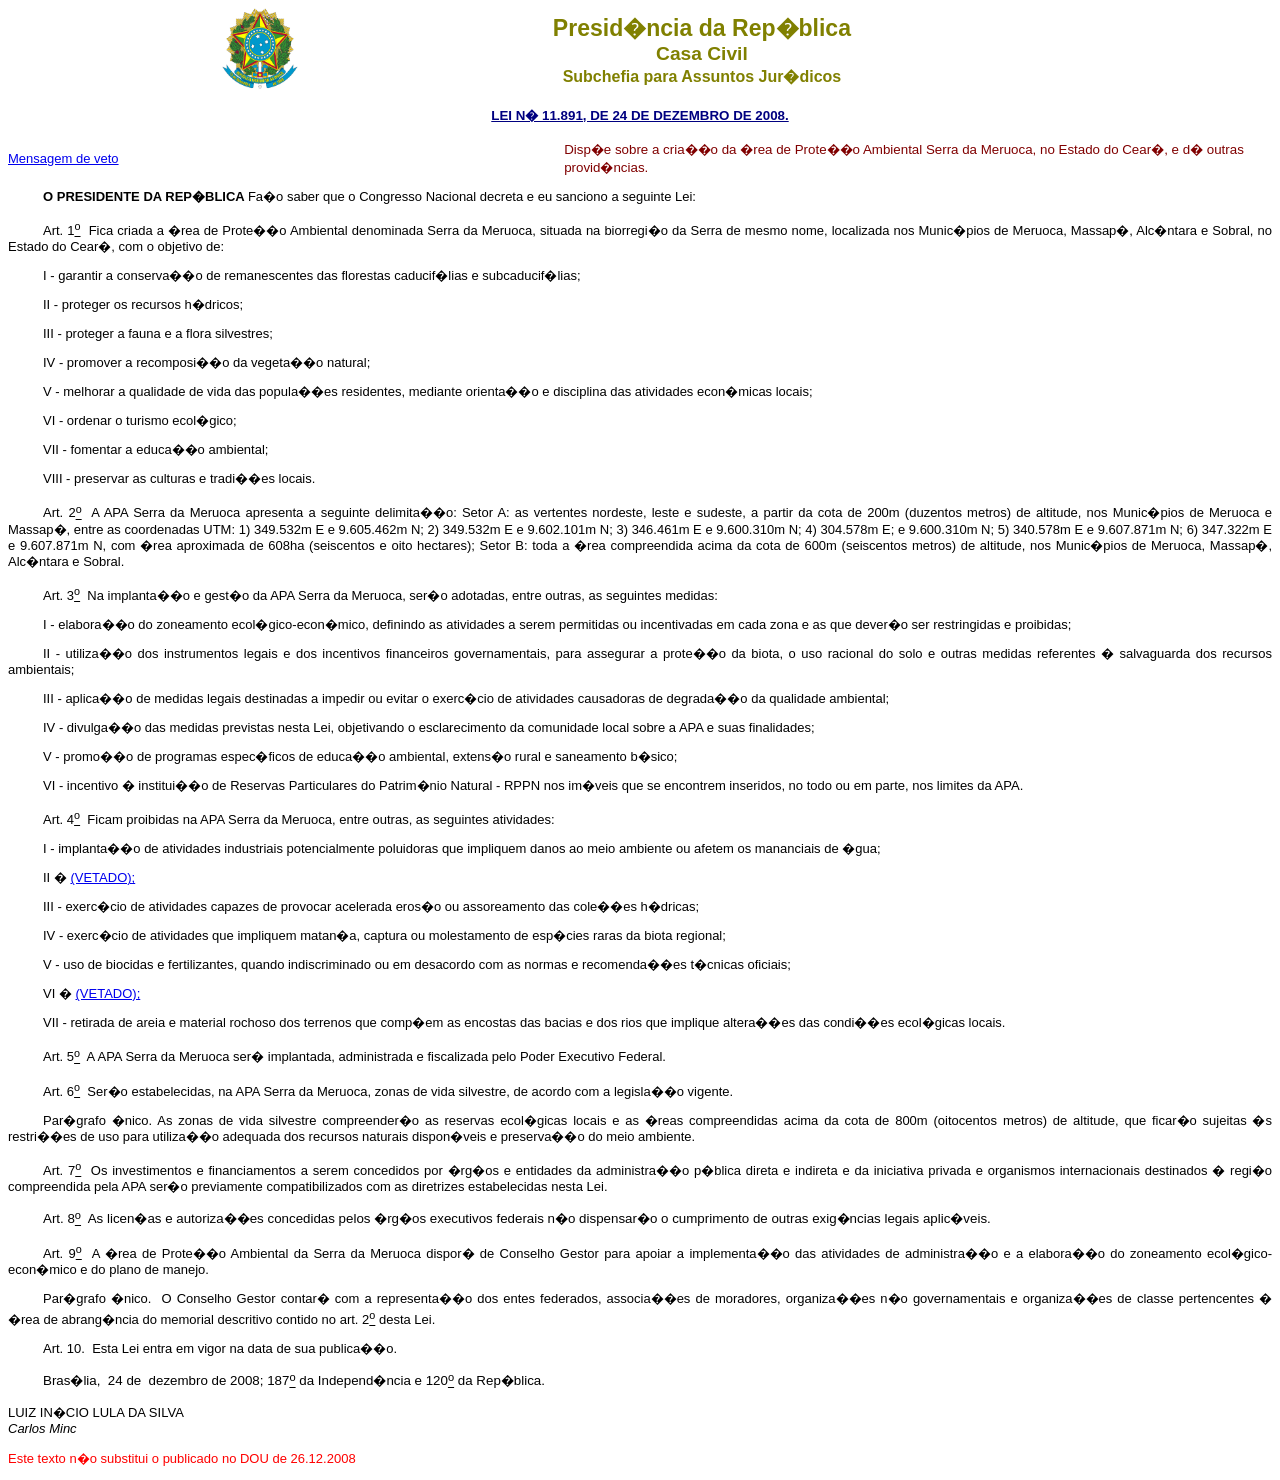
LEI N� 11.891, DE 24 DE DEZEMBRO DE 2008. (639, 115)
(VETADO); (102, 877)
